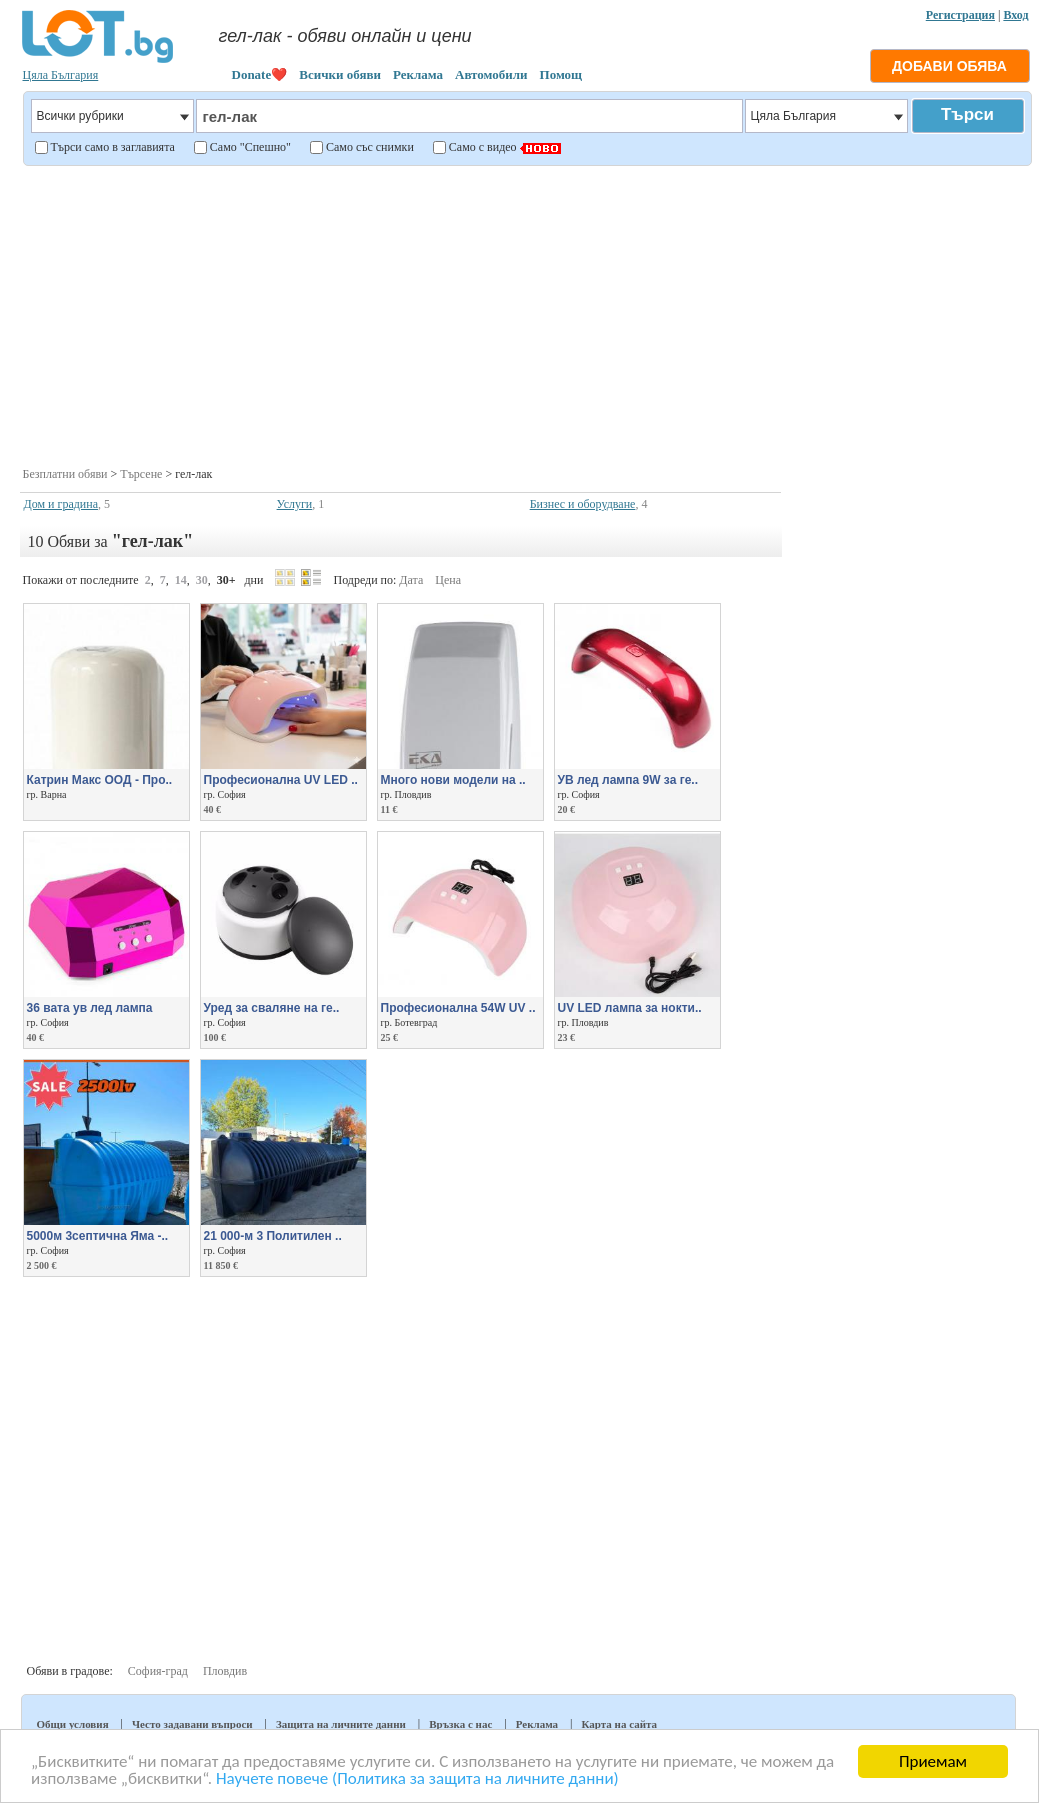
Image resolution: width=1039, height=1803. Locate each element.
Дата (411, 580)
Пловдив (225, 1671)
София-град (158, 1671)
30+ (226, 580)
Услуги (295, 504)
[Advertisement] (525, 314)
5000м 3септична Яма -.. (98, 1236)
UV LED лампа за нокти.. (630, 1008)
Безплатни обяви (65, 474)
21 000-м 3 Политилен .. (273, 1236)
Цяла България (61, 75)
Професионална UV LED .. (281, 780)
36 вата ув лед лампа (90, 1008)
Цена (448, 580)
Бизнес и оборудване (583, 504)
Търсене (141, 474)
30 (202, 580)
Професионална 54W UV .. (458, 1008)
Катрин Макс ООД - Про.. (100, 780)
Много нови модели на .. (453, 780)
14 (181, 580)
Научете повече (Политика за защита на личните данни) (417, 1778)
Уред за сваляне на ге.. (272, 1008)
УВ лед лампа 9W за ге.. (628, 780)
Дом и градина (61, 504)
